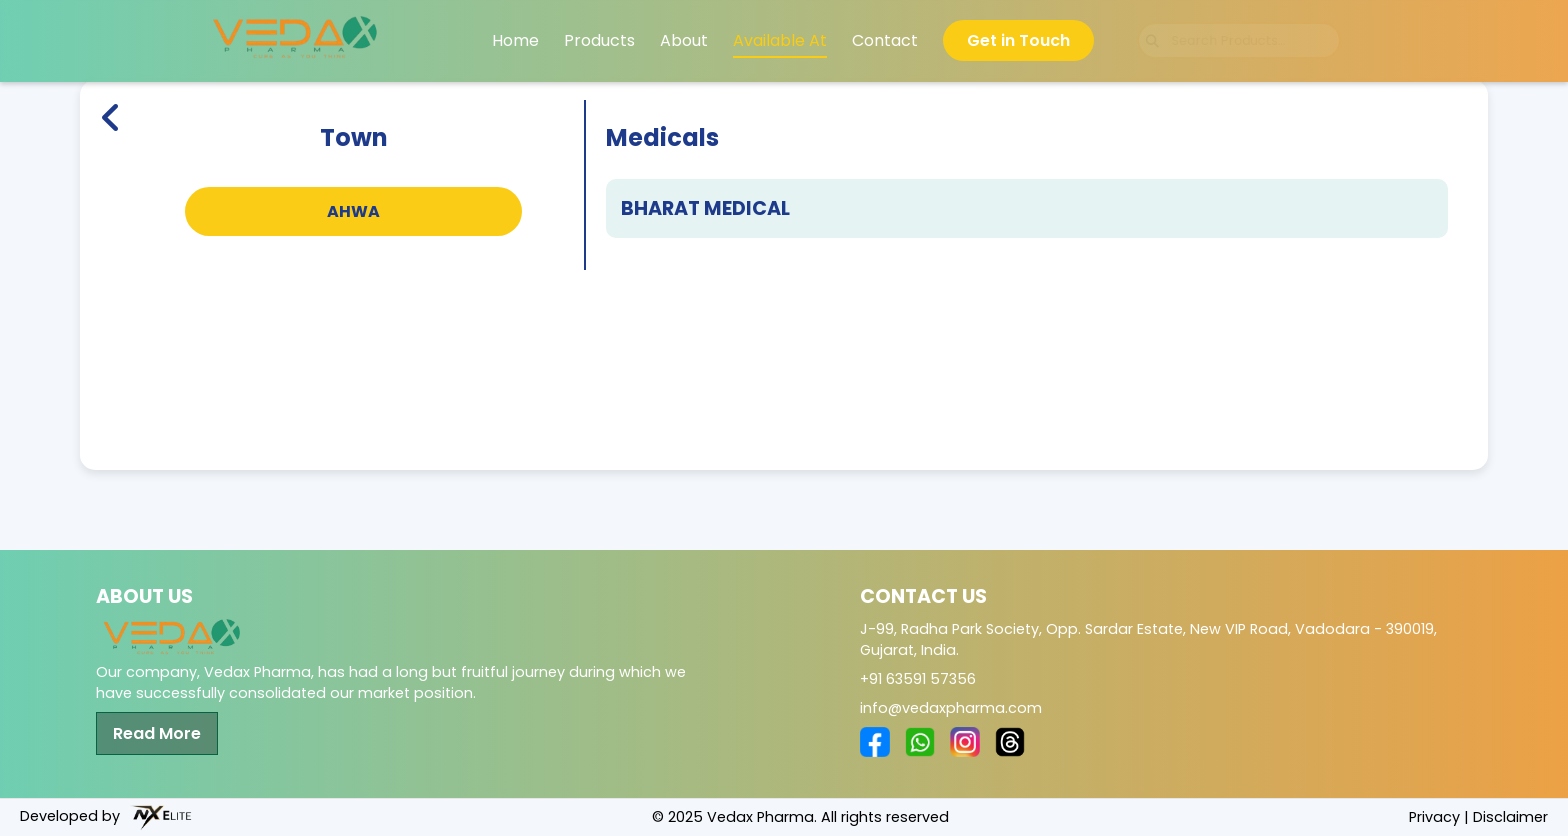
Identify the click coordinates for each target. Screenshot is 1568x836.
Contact (885, 40)
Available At (780, 40)
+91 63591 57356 (918, 679)
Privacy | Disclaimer (1478, 817)
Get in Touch (1018, 40)
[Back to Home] (111, 185)
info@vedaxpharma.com (951, 708)
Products (599, 40)
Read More (157, 733)
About (684, 40)
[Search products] (1239, 41)
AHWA (353, 211)
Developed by (106, 817)
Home (515, 40)
